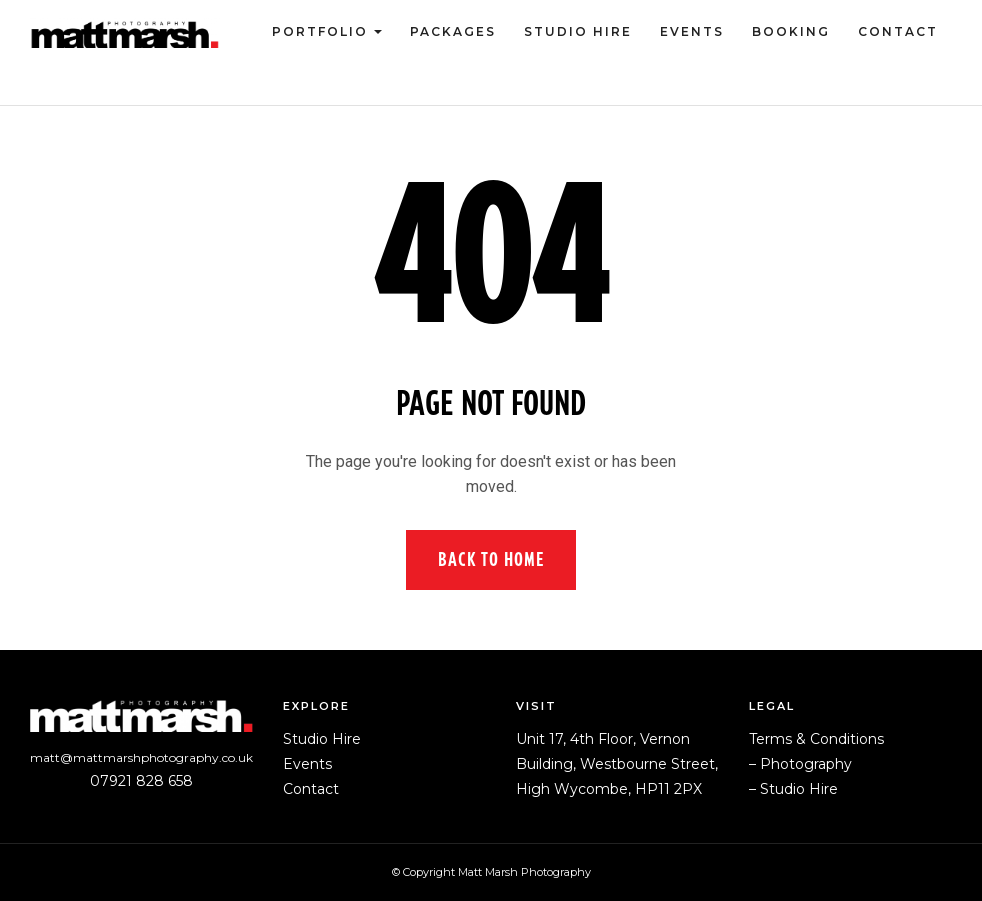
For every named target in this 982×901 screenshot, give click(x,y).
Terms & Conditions (816, 739)
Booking (791, 31)
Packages (453, 31)
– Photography (800, 764)
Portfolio (320, 31)
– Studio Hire (793, 789)
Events (692, 31)
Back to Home (491, 560)
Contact (898, 31)
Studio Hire (578, 31)
